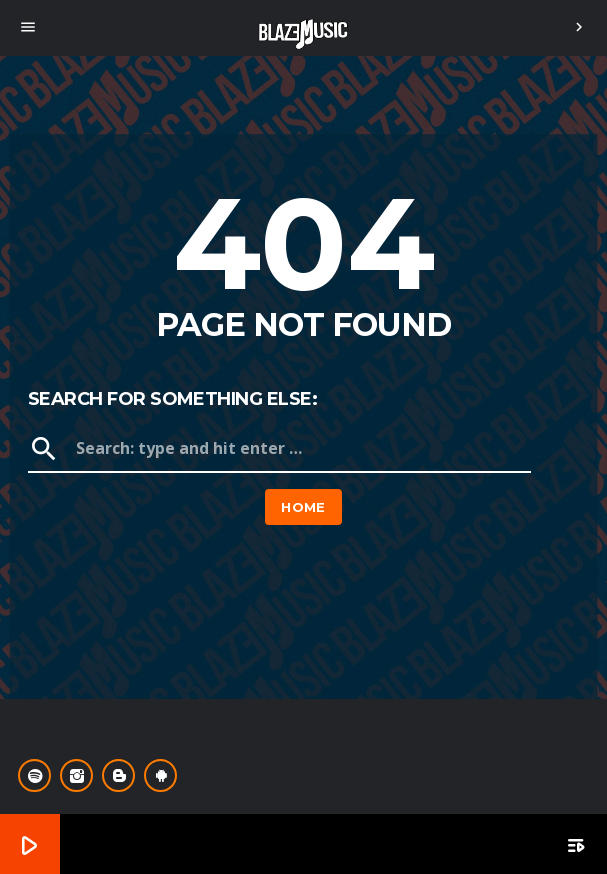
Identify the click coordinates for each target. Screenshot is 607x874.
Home (303, 507)
